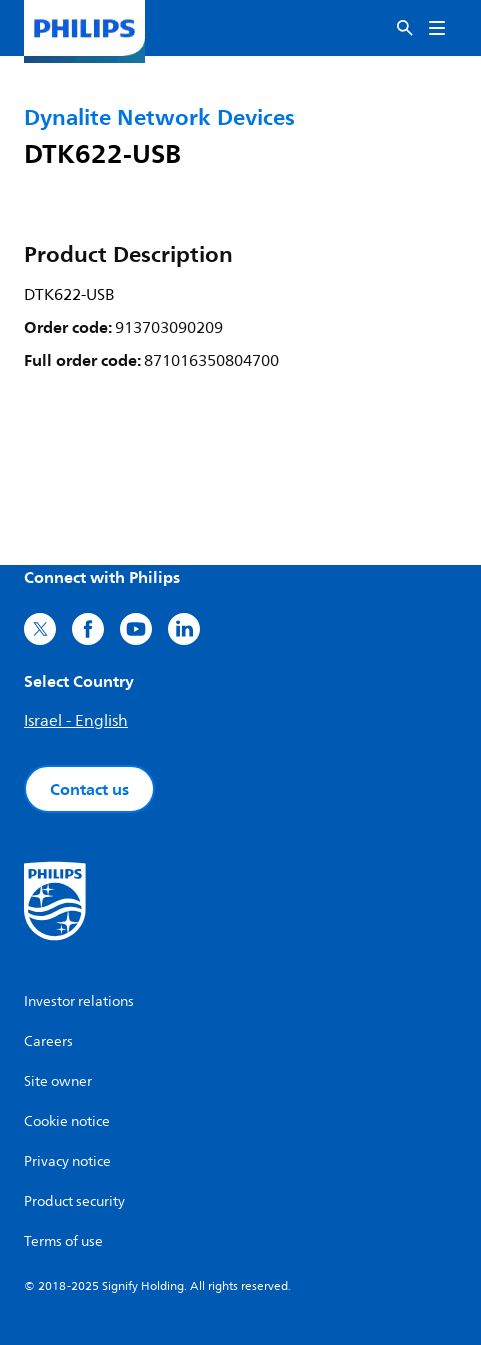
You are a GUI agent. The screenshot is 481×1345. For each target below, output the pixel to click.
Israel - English (76, 721)
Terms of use (63, 1241)
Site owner (58, 1081)
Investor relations (79, 1001)
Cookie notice (67, 1121)
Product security (74, 1201)
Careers (48, 1041)
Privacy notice (67, 1161)
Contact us (89, 789)
